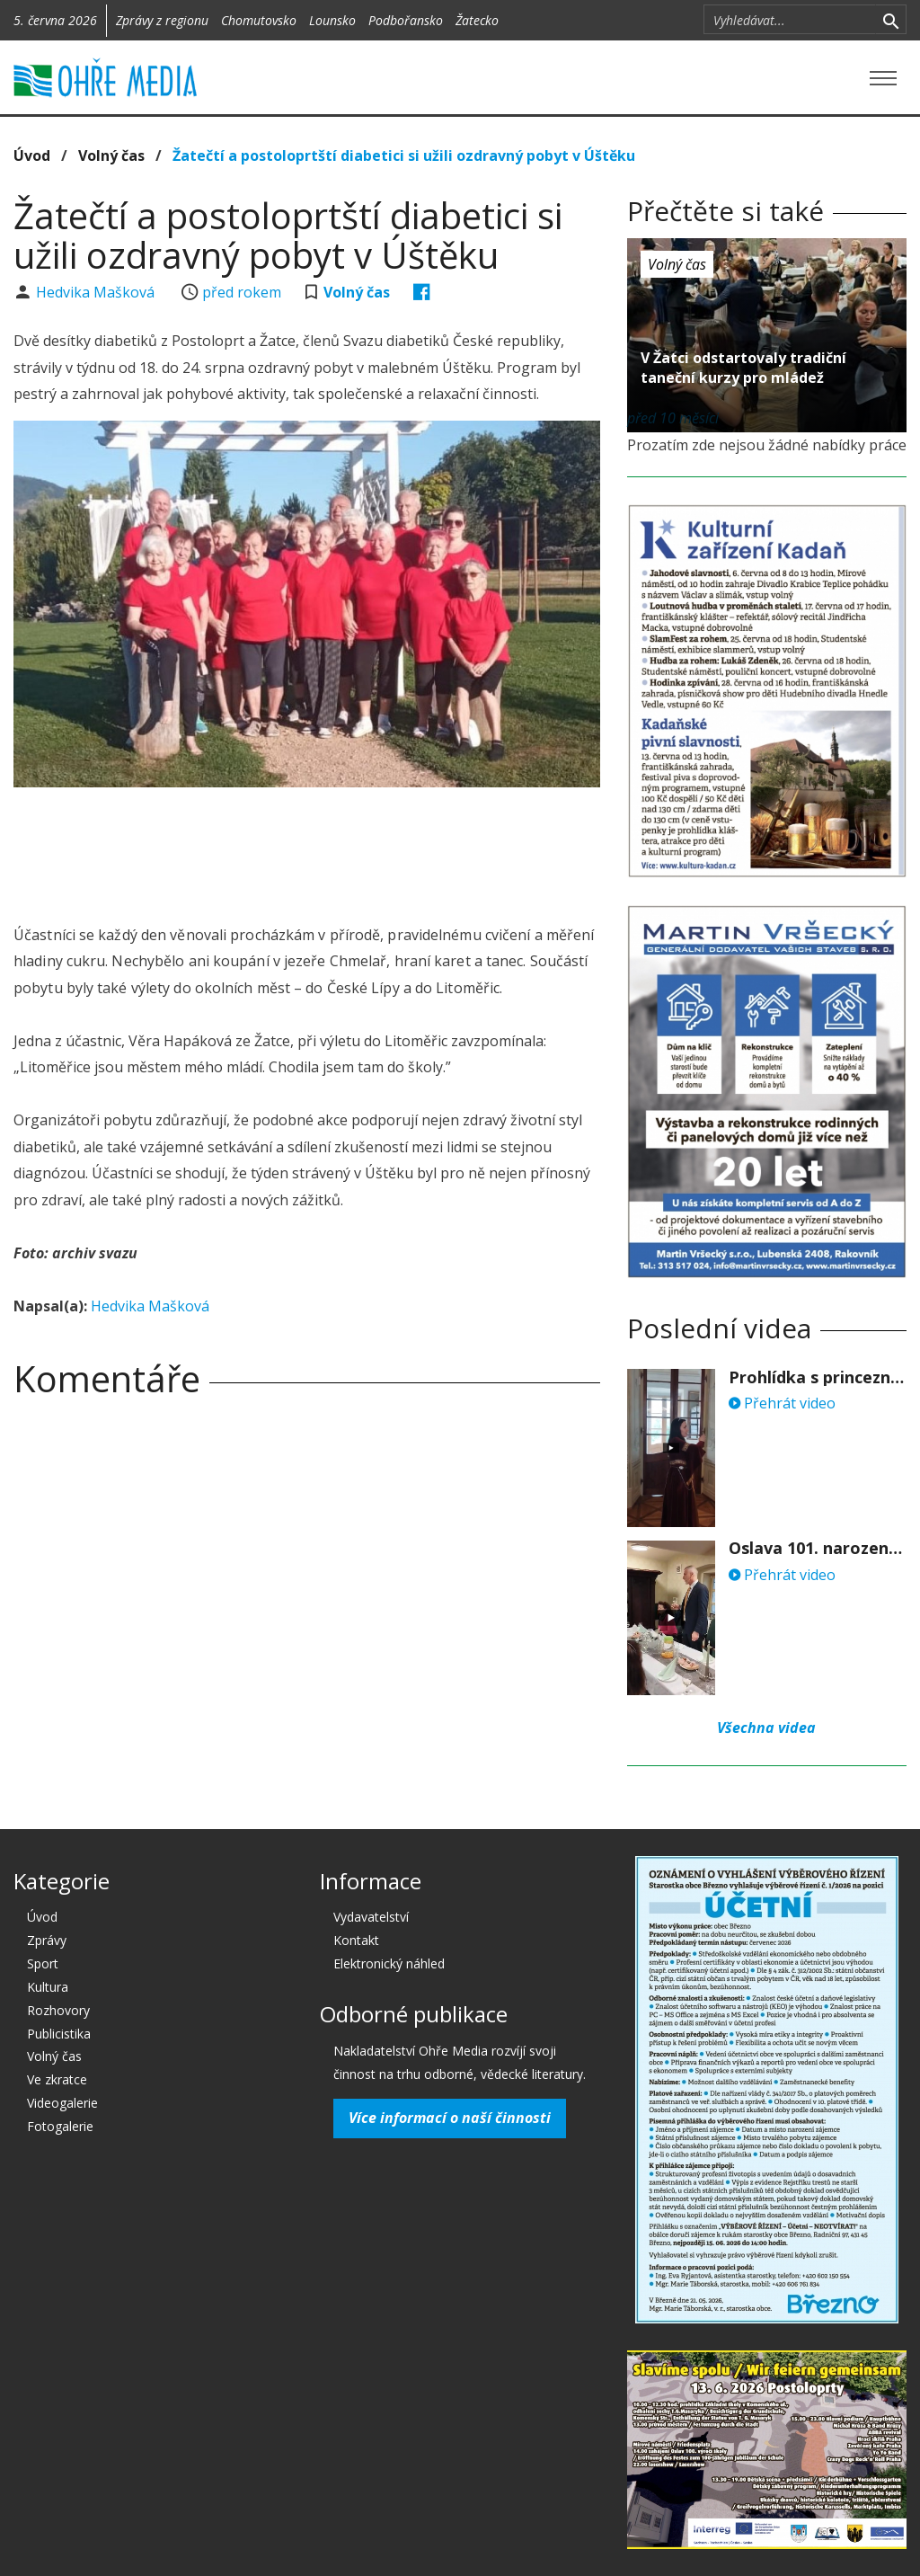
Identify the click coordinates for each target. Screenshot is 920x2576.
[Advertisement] (340, 850)
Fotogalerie (60, 2126)
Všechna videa (766, 1727)
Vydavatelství (371, 1916)
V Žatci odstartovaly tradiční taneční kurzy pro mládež (743, 367)
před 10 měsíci (673, 418)
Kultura (47, 1986)
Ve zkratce (57, 2079)
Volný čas (111, 155)
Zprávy (46, 1940)
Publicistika (59, 2033)
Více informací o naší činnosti (450, 2117)
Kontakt (356, 1940)
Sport (42, 1963)
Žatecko (477, 20)
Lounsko (332, 20)
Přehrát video (782, 1403)
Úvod (31, 155)
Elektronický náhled (389, 1963)
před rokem (241, 292)
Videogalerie (62, 2102)
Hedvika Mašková (97, 292)
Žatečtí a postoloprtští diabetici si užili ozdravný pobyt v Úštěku (403, 155)
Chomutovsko (258, 20)
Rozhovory (58, 2010)
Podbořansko (405, 20)
